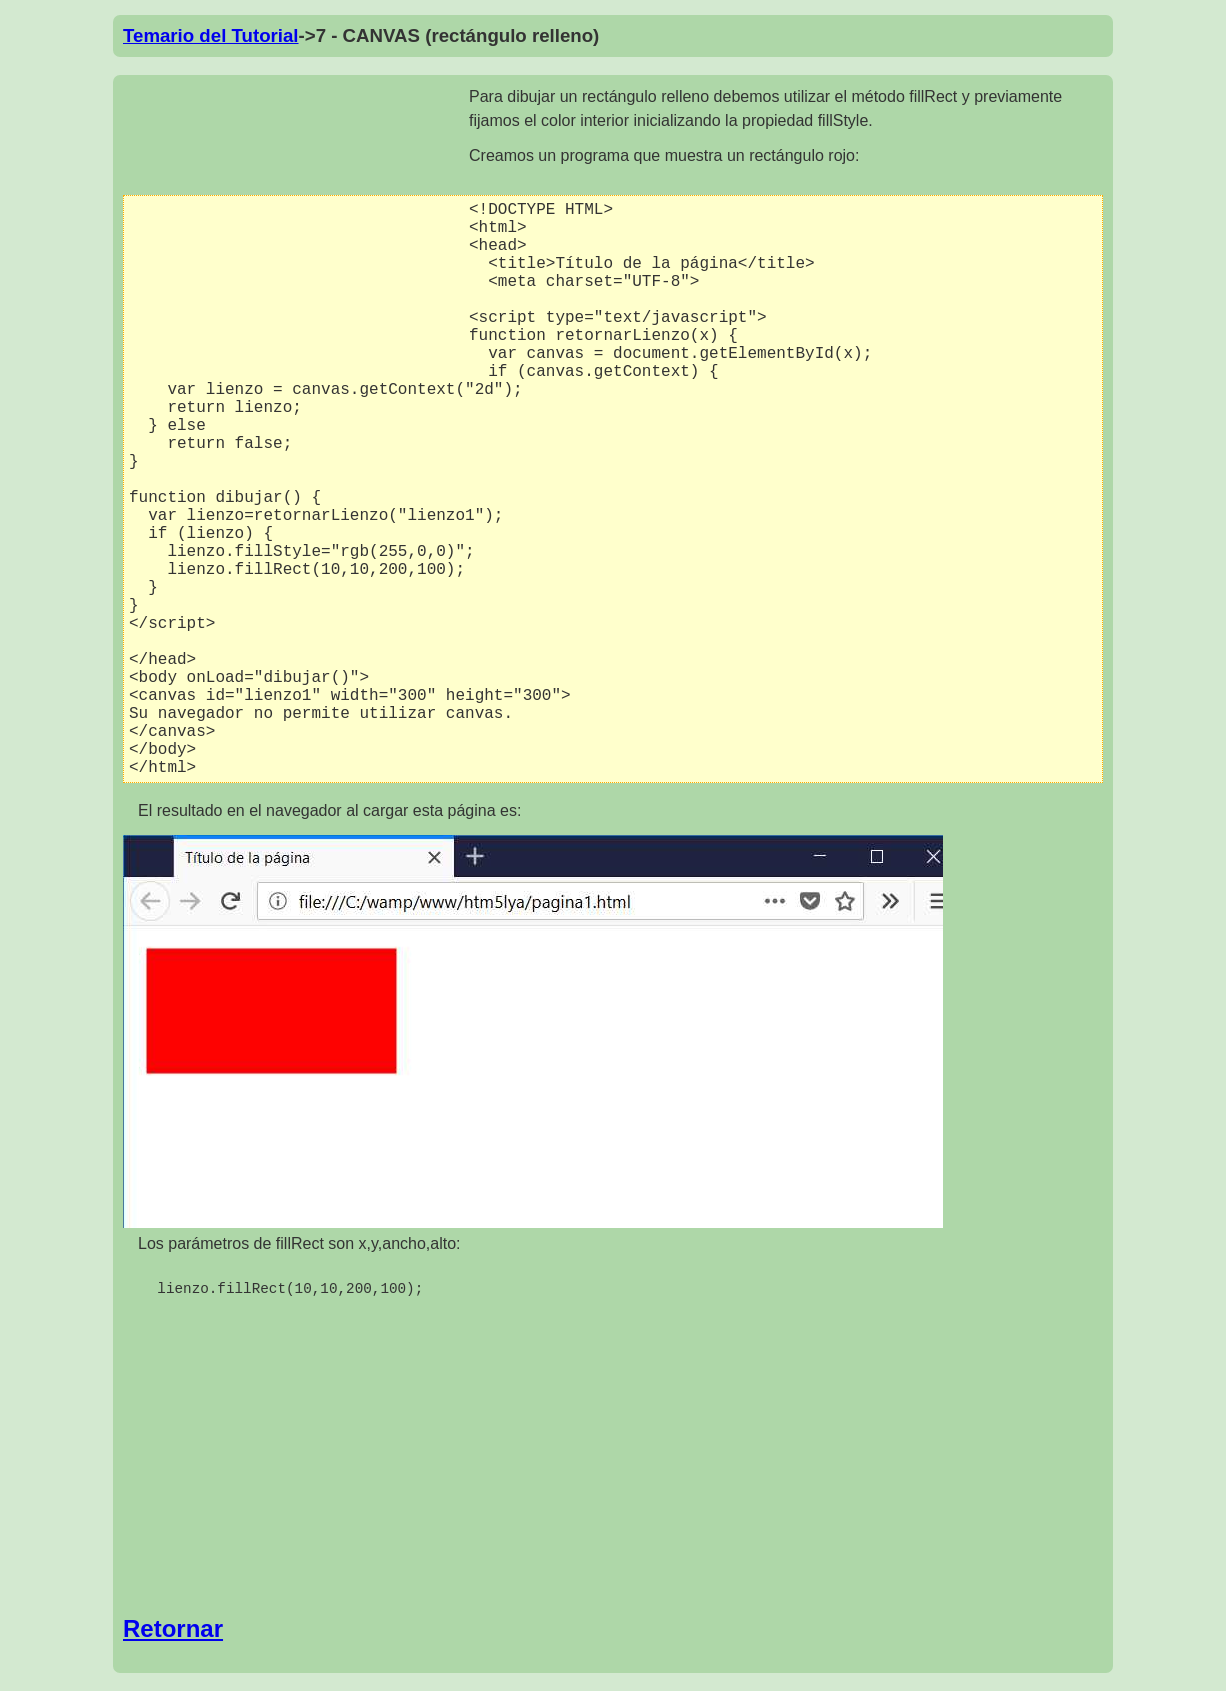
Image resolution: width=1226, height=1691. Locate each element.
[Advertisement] (296, 230)
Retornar (173, 1631)
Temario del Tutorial (211, 35)
